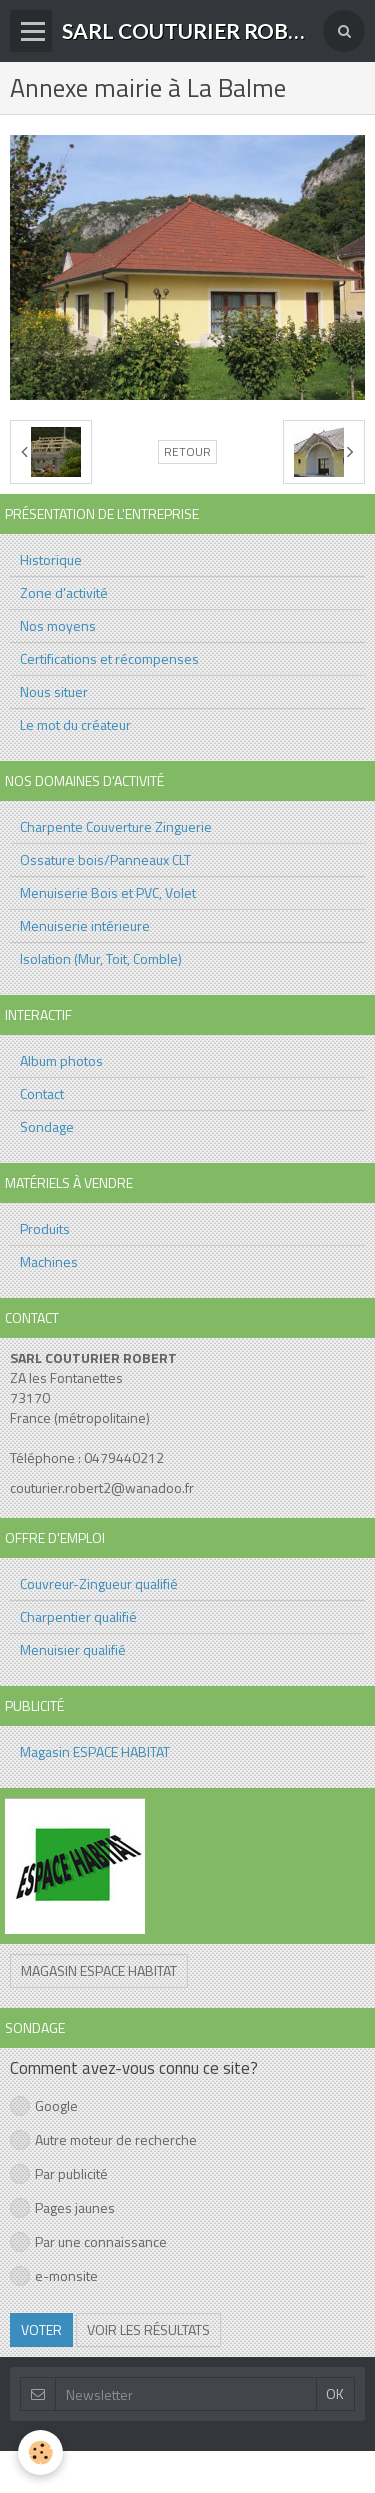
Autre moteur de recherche (103, 2139)
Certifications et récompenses (109, 658)
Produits (45, 1228)
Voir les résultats (148, 2329)
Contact (42, 1093)
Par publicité (59, 2173)
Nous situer (54, 691)
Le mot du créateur (75, 724)
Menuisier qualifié (73, 1649)
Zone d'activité (64, 592)
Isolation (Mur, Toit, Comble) (101, 958)
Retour (187, 452)
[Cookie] (40, 2452)
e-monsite (54, 2275)
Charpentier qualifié (78, 1616)
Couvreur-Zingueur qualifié (99, 1583)
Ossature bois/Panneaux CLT (105, 859)
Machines (49, 1261)
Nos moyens (58, 625)
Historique (51, 559)
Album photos (61, 1060)
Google (44, 2105)
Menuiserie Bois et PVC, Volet (108, 892)
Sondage (47, 1126)
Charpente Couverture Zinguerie (116, 826)
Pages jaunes (62, 2207)
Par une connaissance (88, 2241)
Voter (41, 2329)
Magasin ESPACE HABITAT (95, 1751)
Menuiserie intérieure (85, 925)
